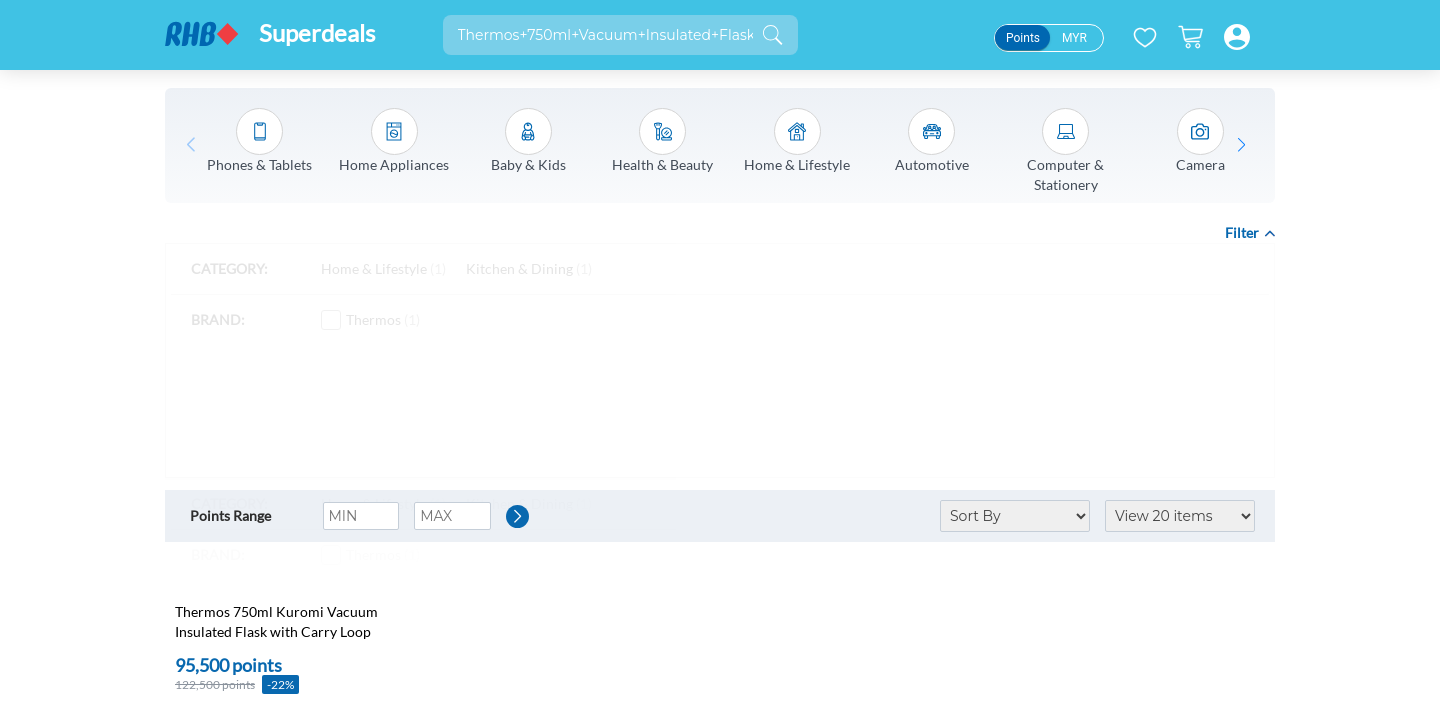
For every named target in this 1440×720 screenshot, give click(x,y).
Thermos (370, 320)
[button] (1241, 145)
